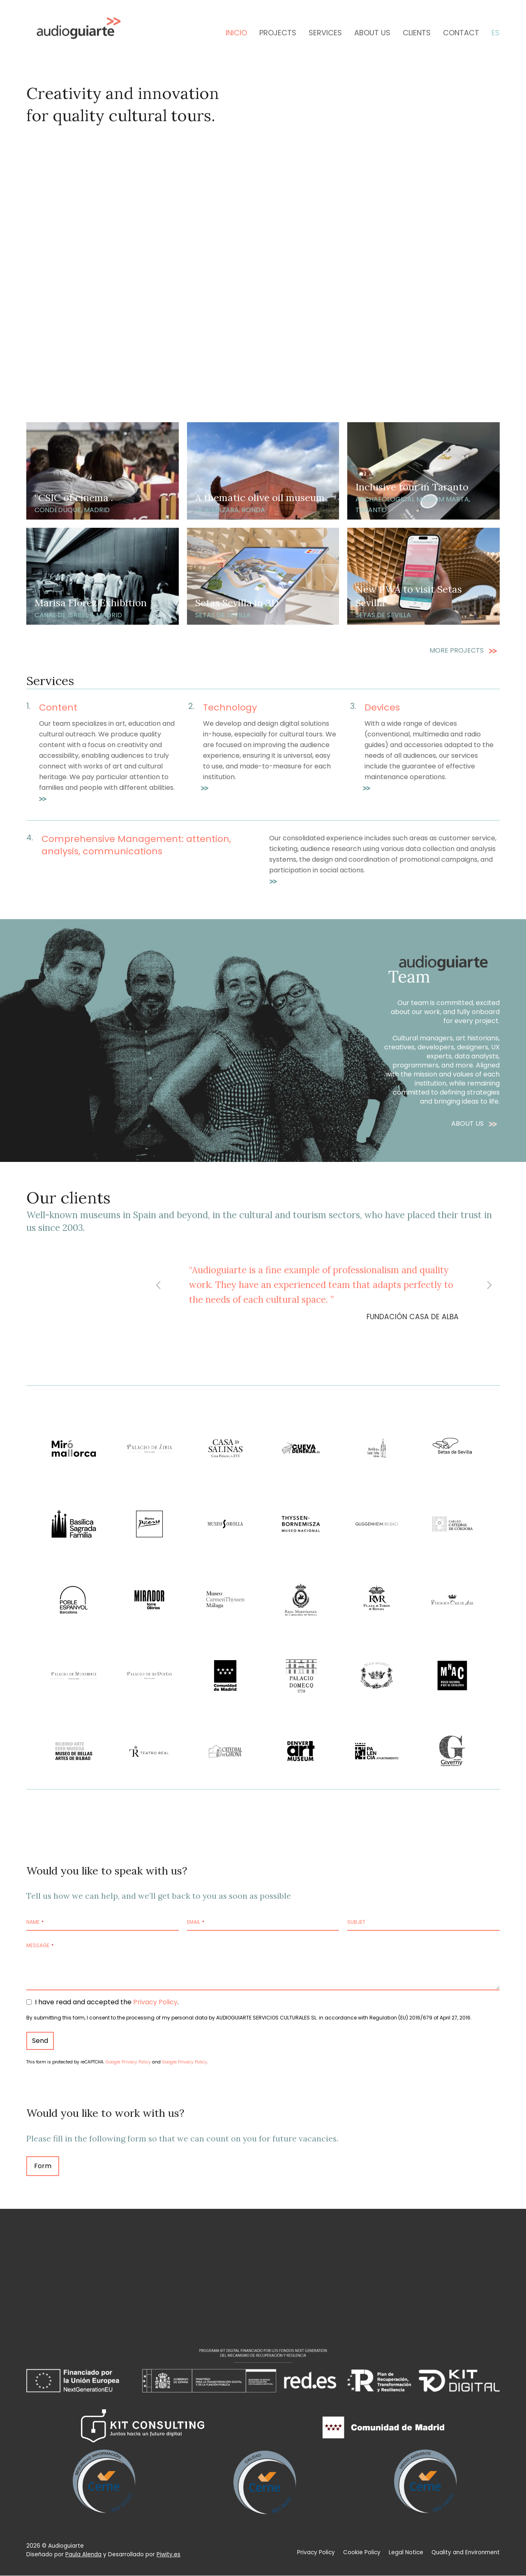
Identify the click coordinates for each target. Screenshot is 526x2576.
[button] (158, 1285)
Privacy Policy (155, 2002)
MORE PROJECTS (457, 650)
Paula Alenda (83, 2554)
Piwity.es (168, 2554)
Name (35, 1921)
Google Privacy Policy (128, 2062)
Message (39, 1945)
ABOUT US (468, 1123)
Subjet (356, 1921)
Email (195, 1921)
